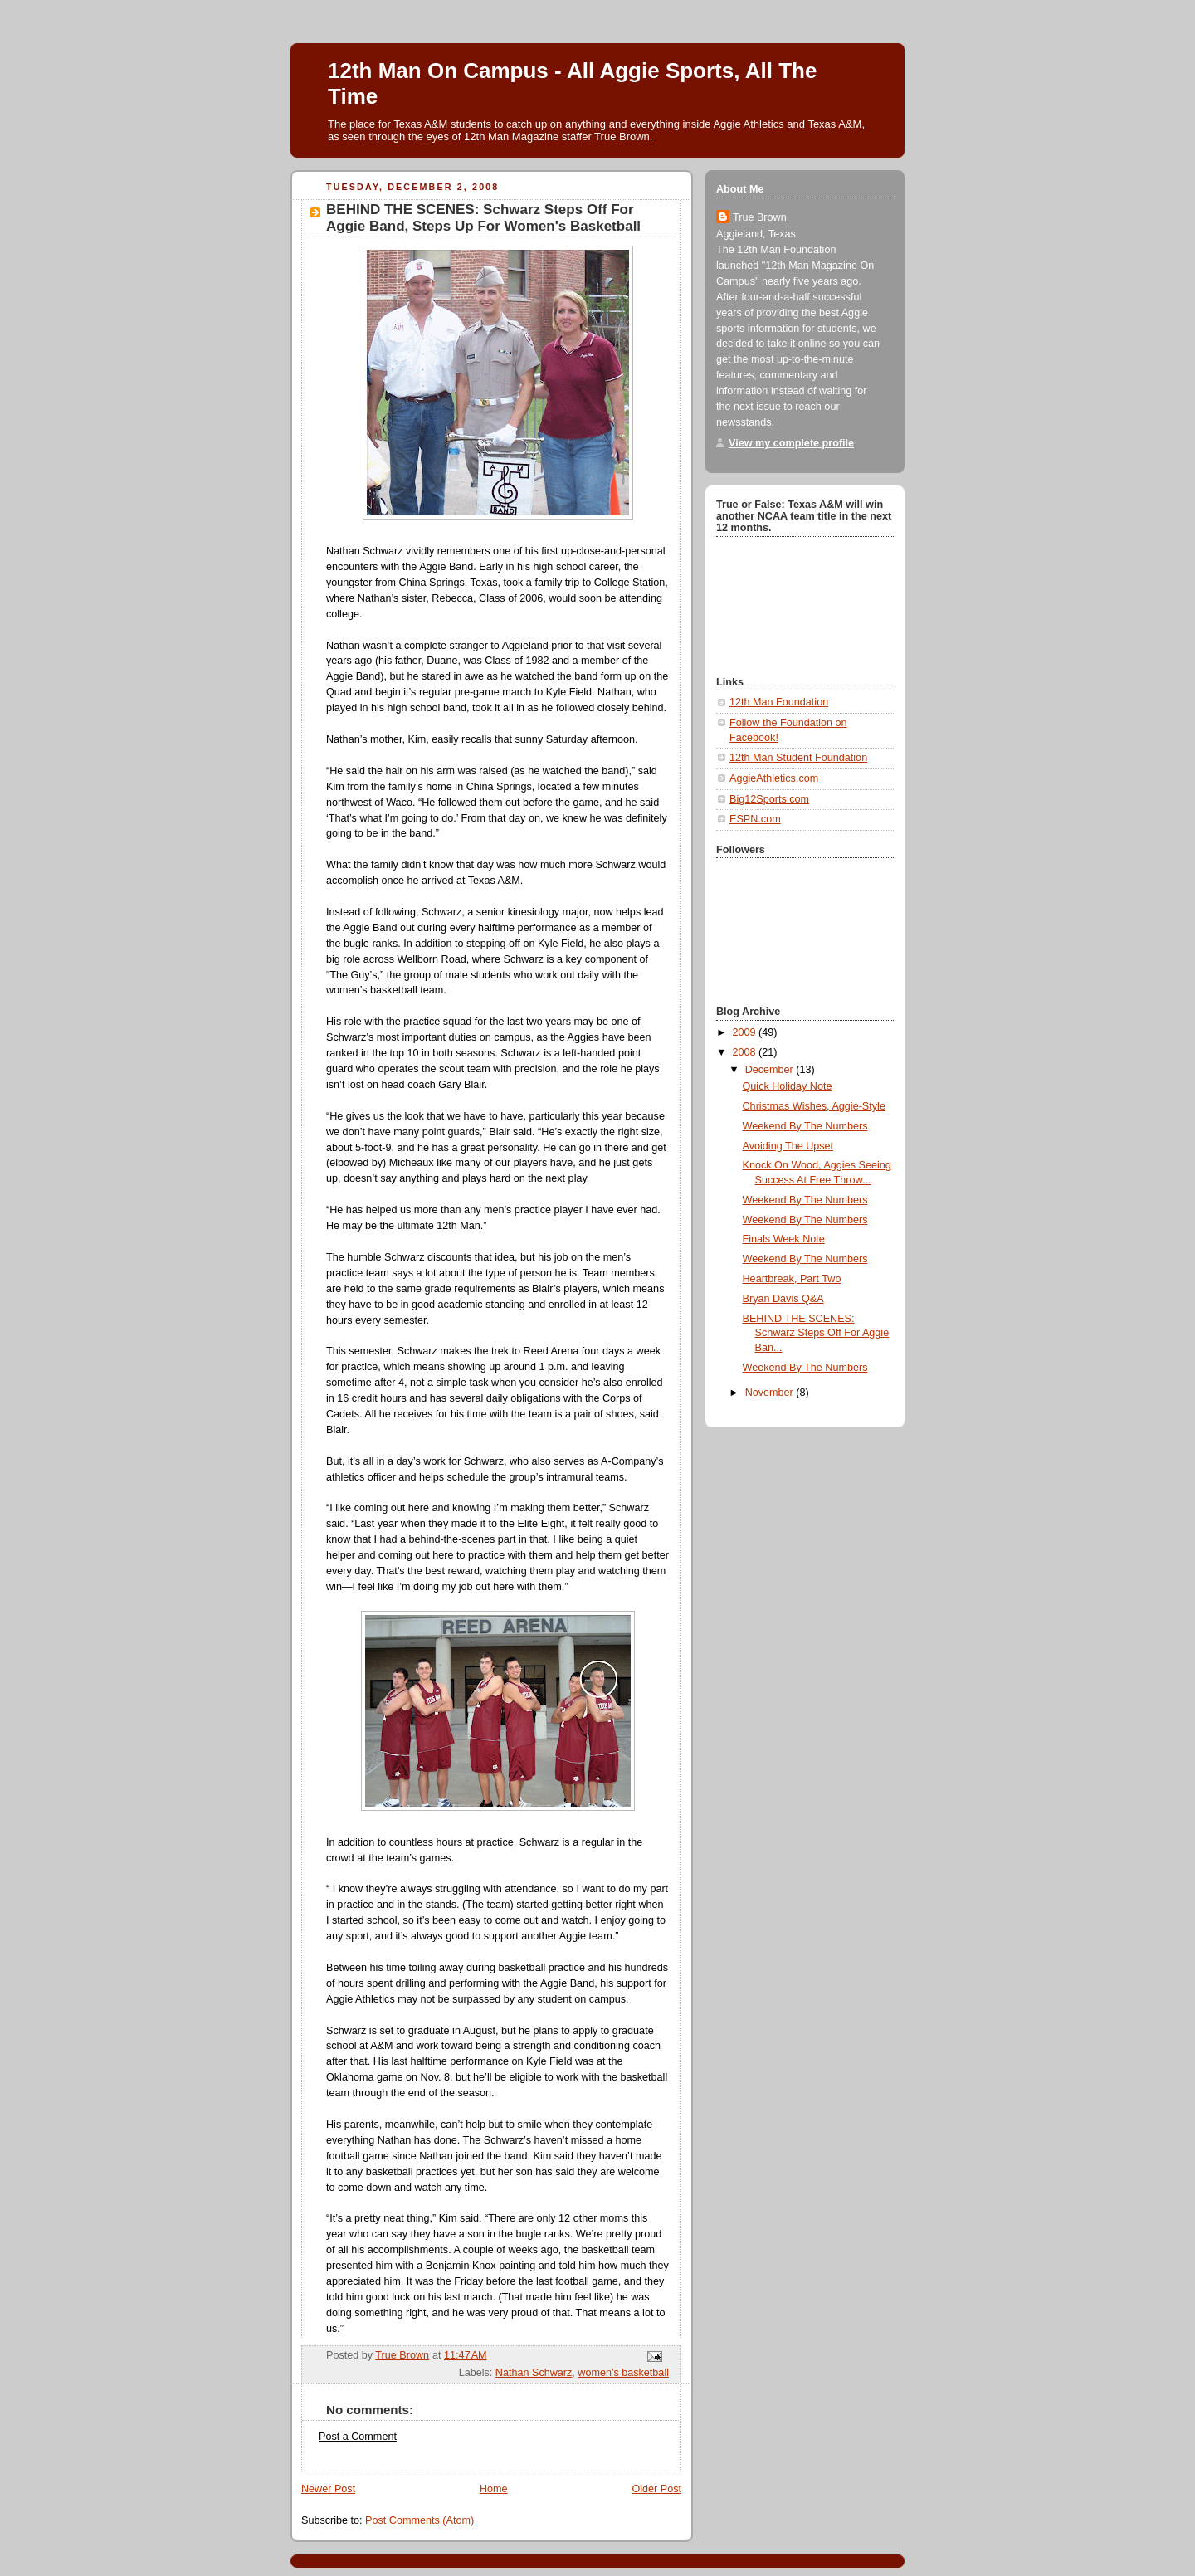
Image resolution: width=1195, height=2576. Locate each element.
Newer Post (328, 2489)
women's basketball (623, 2372)
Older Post (656, 2489)
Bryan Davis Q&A (783, 1299)
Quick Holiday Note (787, 1086)
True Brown (760, 217)
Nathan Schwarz (534, 2372)
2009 (746, 1032)
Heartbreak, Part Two (792, 1279)
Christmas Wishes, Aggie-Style (814, 1106)
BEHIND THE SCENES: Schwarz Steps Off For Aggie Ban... (816, 1333)
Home (494, 2489)
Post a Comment (358, 2436)
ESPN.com (755, 819)
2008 (746, 1052)
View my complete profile (791, 443)
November (771, 1392)
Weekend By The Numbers (805, 1126)
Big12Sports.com (769, 799)
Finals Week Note (784, 1239)
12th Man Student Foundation (798, 758)
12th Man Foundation (778, 702)
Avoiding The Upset (788, 1146)
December (771, 1070)
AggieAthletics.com (773, 778)
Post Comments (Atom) (419, 2520)
